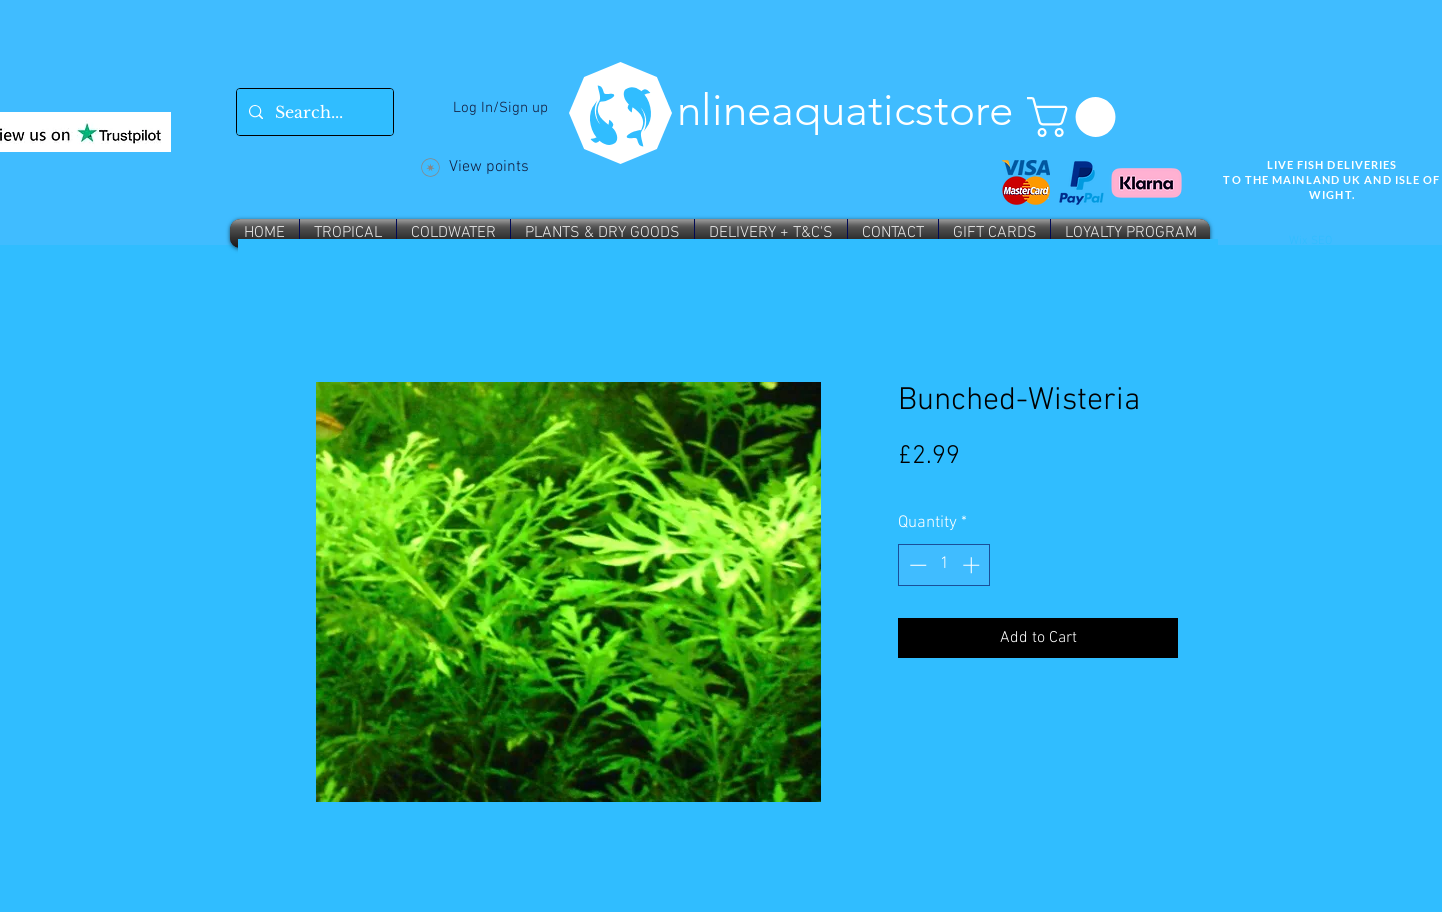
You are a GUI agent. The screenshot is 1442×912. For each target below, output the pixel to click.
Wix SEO (1310, 241)
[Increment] (973, 565)
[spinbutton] (944, 565)
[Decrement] (916, 565)
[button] (1076, 117)
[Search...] (313, 112)
